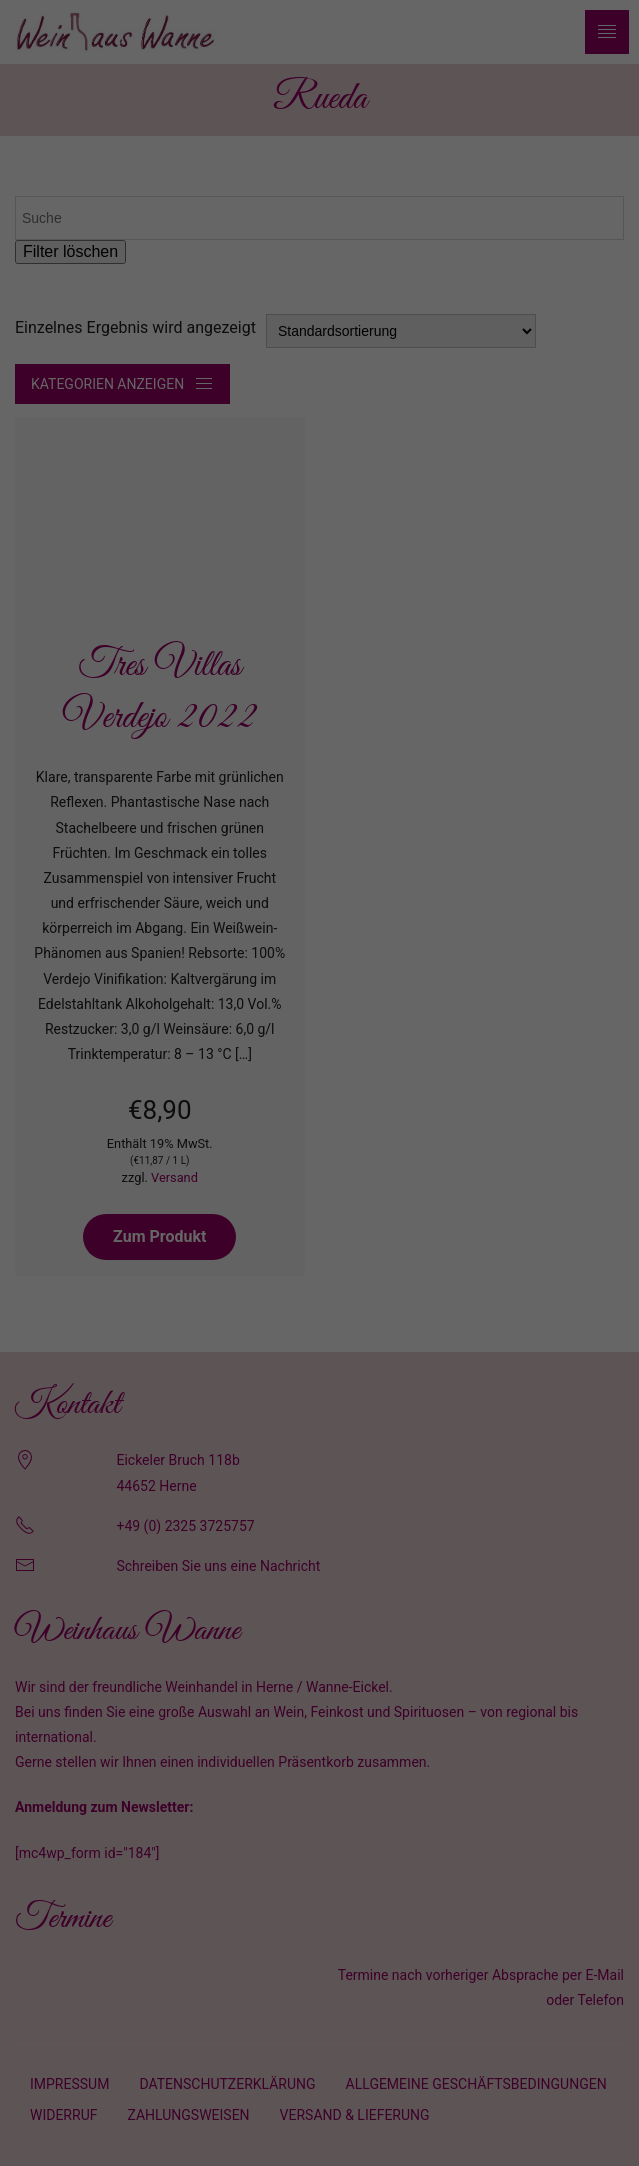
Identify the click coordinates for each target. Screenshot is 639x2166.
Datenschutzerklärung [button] (328, 1339)
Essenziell (110, 1108)
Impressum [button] (416, 1339)
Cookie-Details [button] (232, 1339)
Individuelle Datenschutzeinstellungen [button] (319, 1297)
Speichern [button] (319, 1238)
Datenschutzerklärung (220, 1042)
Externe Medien (499, 1108)
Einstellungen (107, 1062)
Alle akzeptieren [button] (320, 1179)
